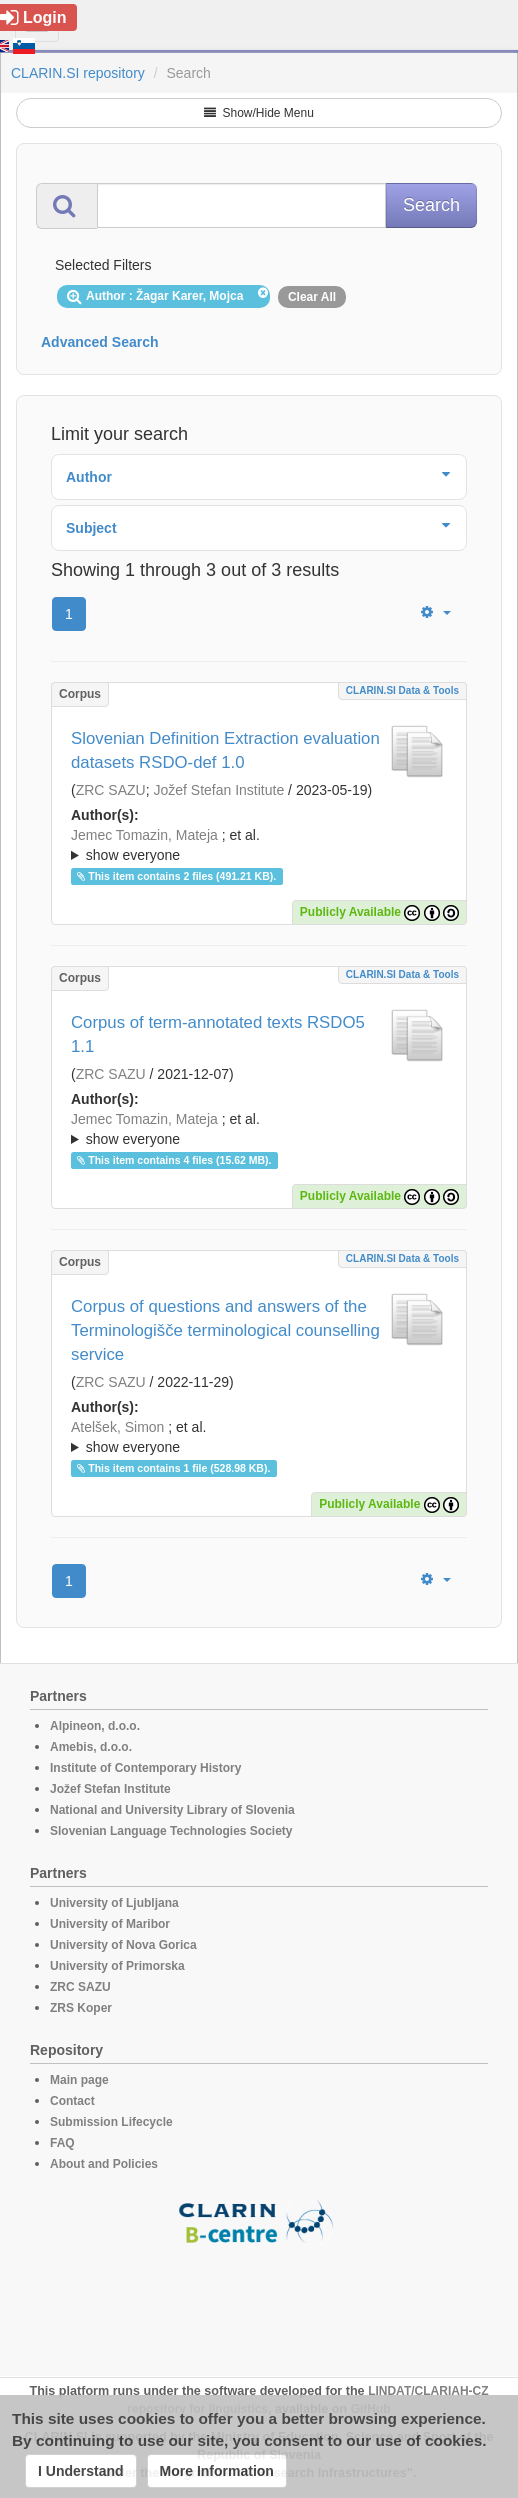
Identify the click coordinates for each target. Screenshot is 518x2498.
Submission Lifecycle (111, 2122)
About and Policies (104, 2164)
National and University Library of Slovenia (172, 1810)
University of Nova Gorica (123, 1945)
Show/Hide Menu (259, 113)
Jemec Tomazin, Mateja (144, 835)
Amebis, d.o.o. (91, 1747)
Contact (72, 2101)
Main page (79, 2080)
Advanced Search (100, 342)
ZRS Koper (81, 2008)
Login (33, 17)
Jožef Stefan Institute (218, 790)
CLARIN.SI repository (78, 73)
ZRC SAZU (111, 790)
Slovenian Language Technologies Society (171, 1831)
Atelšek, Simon (117, 1427)
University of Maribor (110, 1924)
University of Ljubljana (114, 1903)
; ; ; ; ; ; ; (259, 845)
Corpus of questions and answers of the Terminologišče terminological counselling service (225, 1330)
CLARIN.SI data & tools (402, 690)
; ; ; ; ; (259, 1129)
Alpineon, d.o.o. (95, 1726)
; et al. (259, 846)
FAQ (62, 2143)
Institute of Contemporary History (145, 1768)
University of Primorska (117, 1966)
